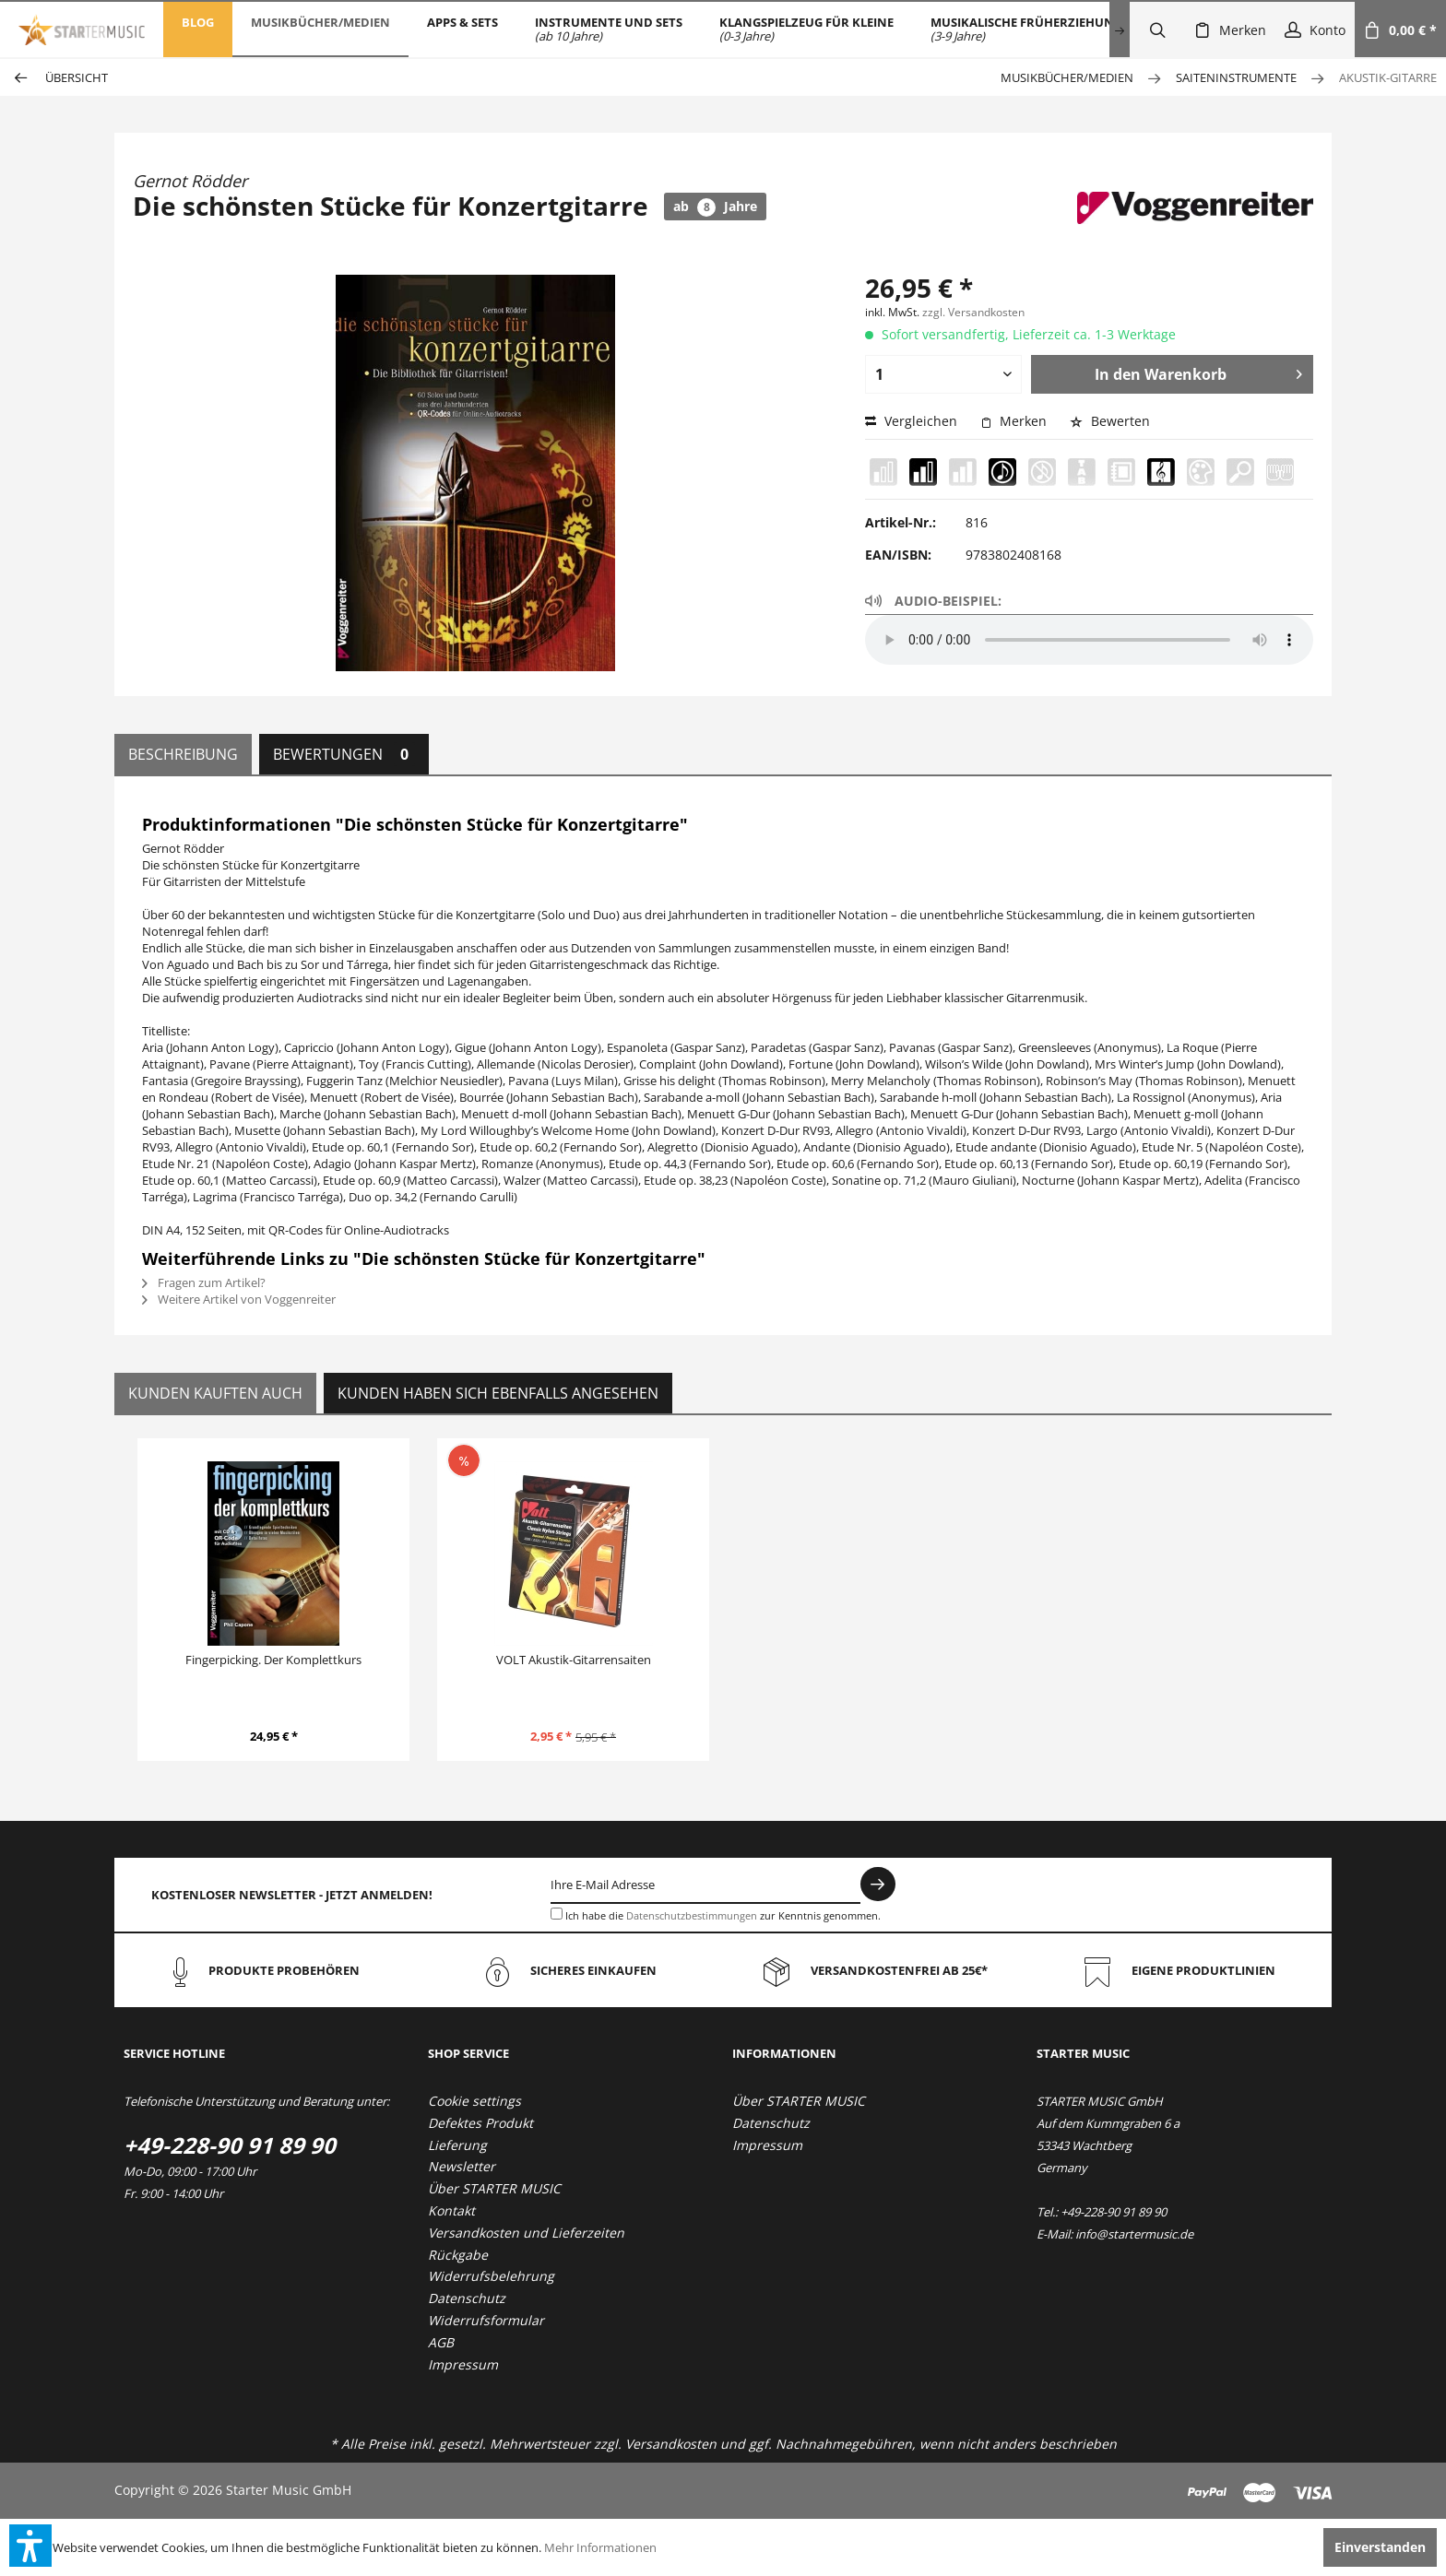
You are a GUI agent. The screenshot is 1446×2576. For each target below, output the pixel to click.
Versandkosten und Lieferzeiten (526, 2232)
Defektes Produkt (480, 2123)
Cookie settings (474, 2100)
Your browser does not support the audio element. (1089, 640)
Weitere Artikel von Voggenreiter (239, 1299)
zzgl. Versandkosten (973, 312)
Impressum (463, 2364)
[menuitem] (197, 29)
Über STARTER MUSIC (494, 2188)
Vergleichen (911, 421)
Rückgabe (458, 2254)
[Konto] (1315, 29)
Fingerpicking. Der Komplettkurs (273, 1659)
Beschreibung (183, 754)
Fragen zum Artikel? (204, 1282)
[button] (30, 2545)
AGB (441, 2342)
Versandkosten (671, 2443)
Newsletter (461, 2166)
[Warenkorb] (1400, 29)
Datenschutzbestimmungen (691, 1915)
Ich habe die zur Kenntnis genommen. (723, 1915)
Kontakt (451, 2210)
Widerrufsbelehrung (491, 2276)
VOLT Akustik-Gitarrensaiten (573, 1659)
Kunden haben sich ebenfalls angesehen (498, 1393)
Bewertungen (344, 754)
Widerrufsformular (486, 2320)
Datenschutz (466, 2298)
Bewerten (1110, 421)
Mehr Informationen (600, 2547)
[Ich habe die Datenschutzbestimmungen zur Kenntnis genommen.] (557, 1914)
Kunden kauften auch (215, 1393)
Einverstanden (1380, 2547)
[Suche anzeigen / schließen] (1157, 29)
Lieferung (457, 2145)
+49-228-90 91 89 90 (230, 2145)
